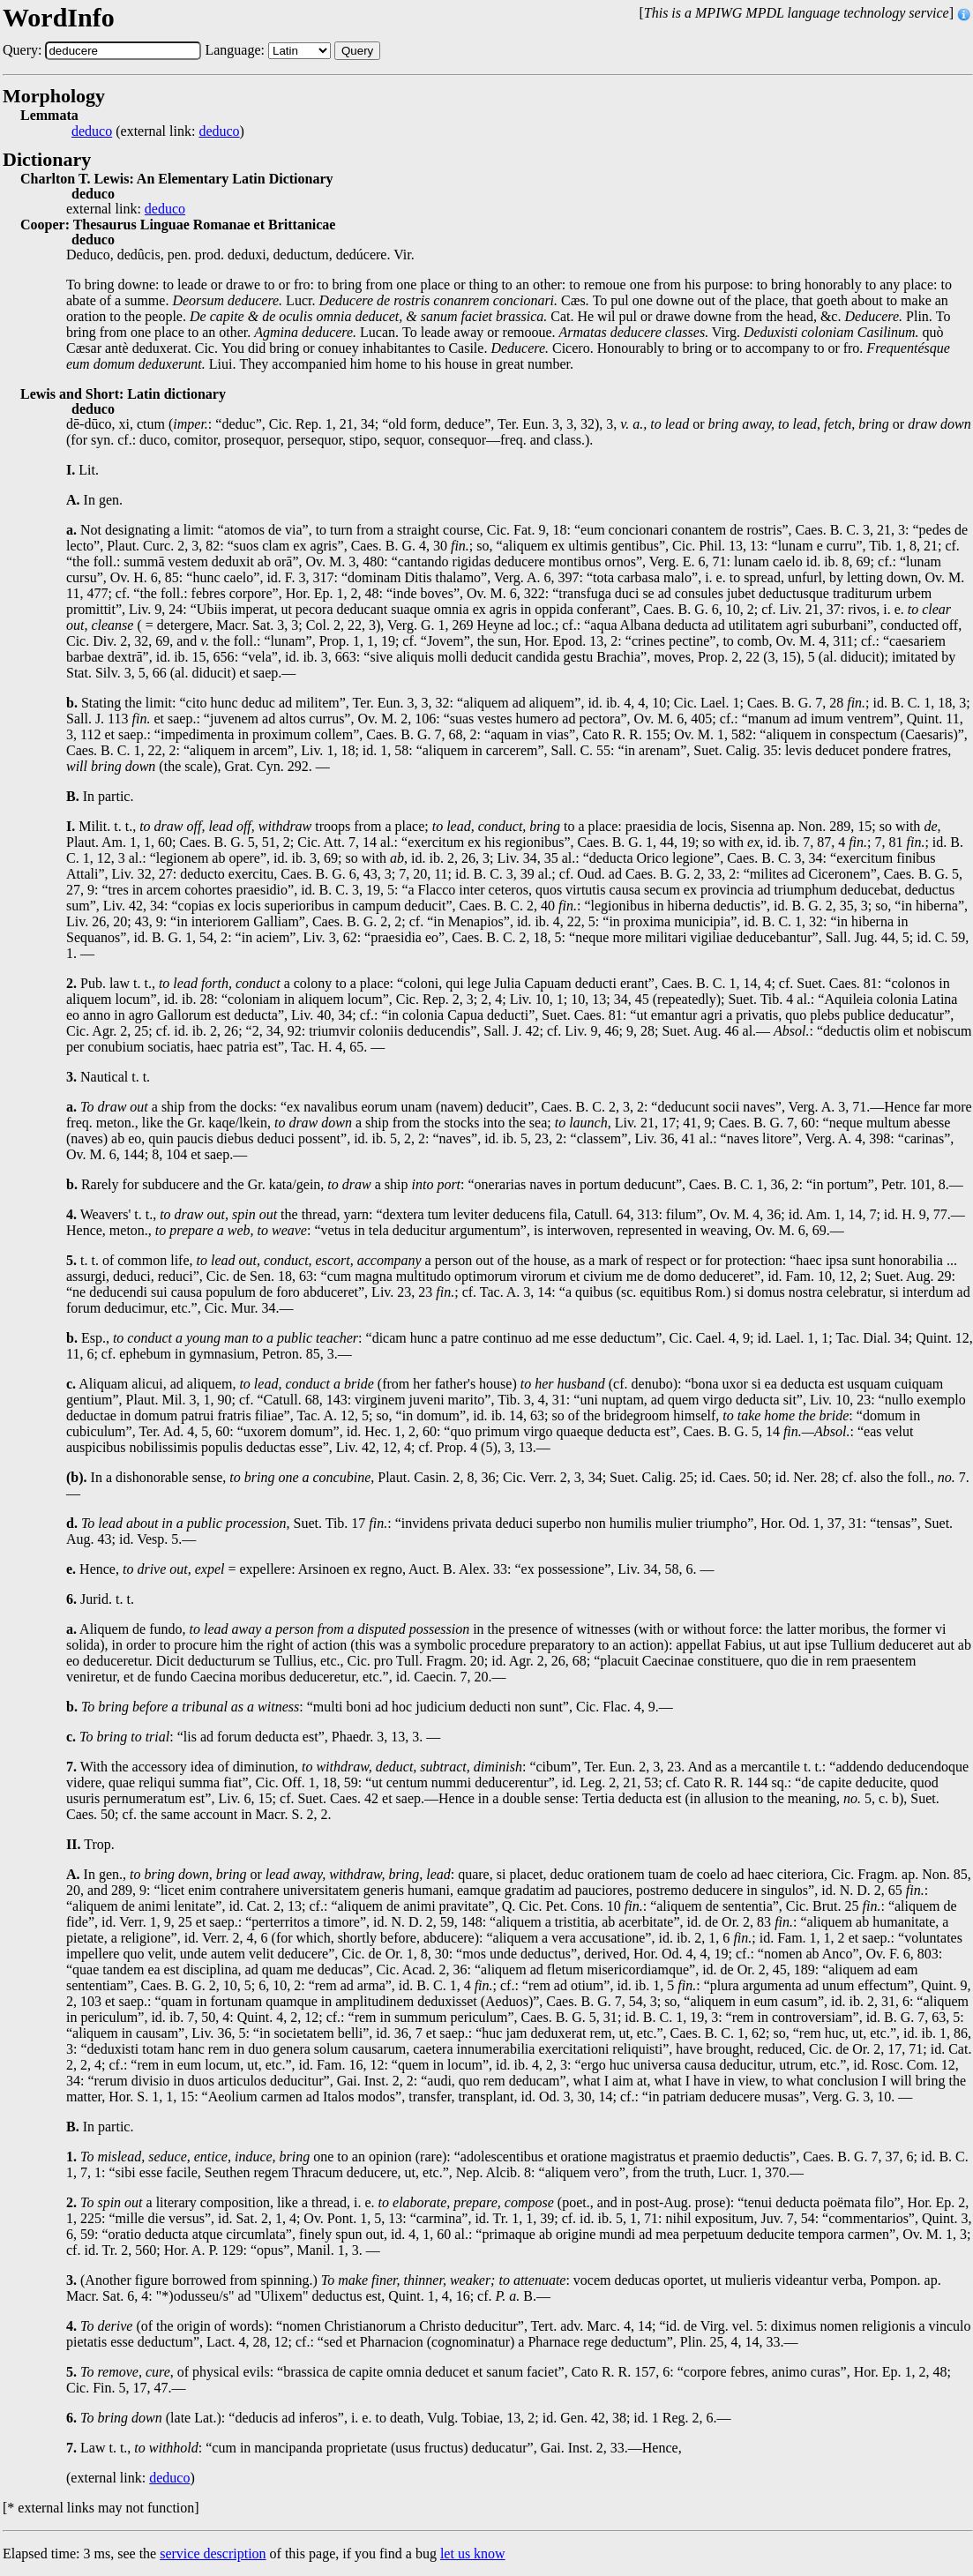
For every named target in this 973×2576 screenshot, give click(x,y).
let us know (472, 2553)
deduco (91, 131)
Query (357, 50)
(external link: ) (157, 131)
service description (213, 2553)
